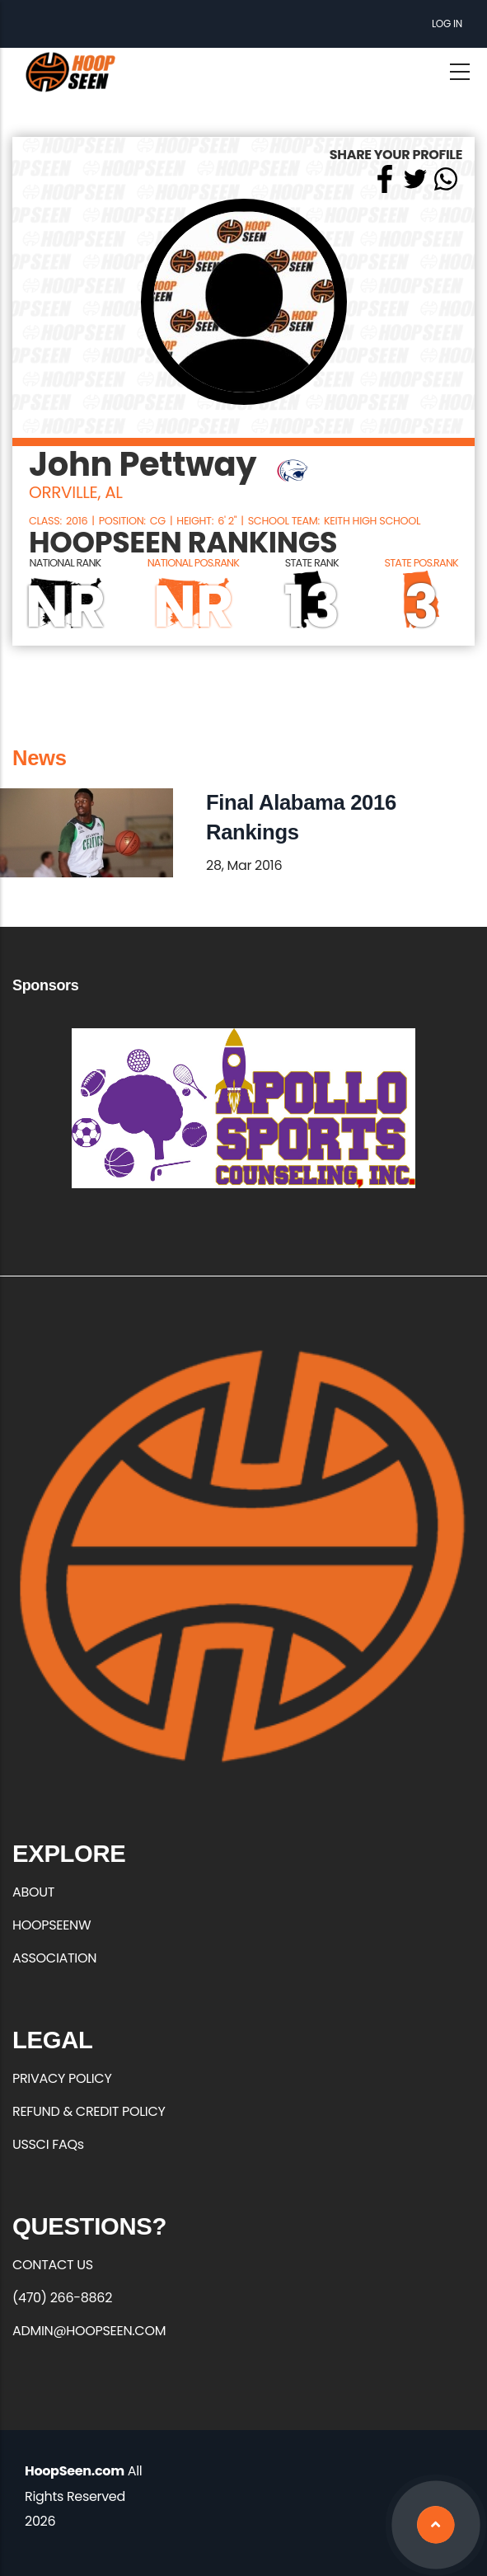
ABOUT (33, 1892)
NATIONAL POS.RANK (193, 563)
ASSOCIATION (54, 1957)
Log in (447, 23)
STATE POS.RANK (421, 563)
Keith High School (372, 521)
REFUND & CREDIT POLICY (89, 2111)
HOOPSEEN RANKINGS (183, 543)
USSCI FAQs (48, 2144)
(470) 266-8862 (62, 2297)
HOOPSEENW (51, 1925)
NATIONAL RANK (65, 563)
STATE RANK (312, 563)
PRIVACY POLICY (61, 2078)
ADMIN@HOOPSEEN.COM (89, 2330)
